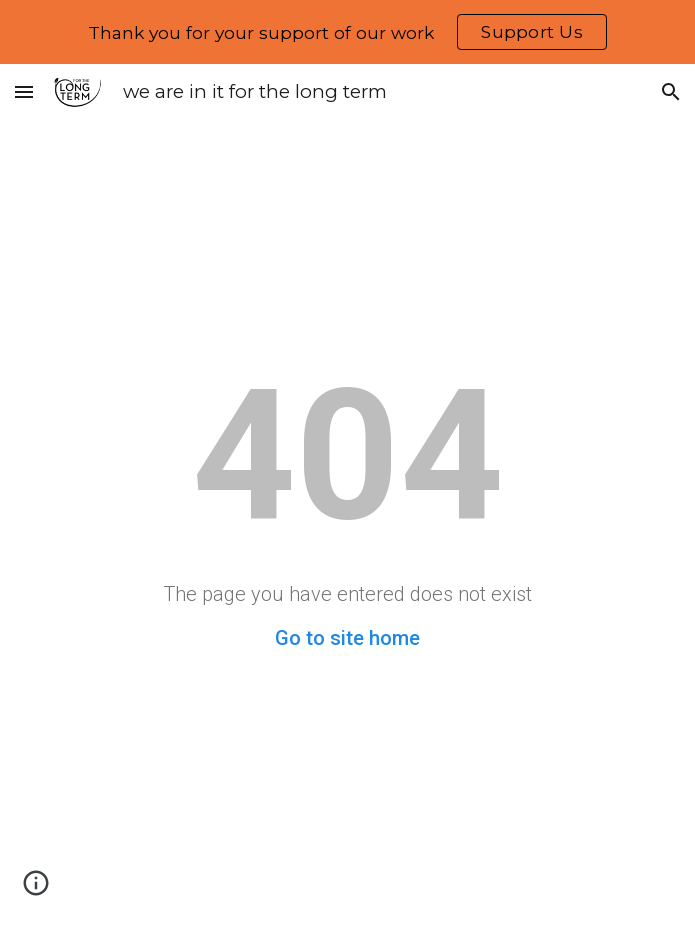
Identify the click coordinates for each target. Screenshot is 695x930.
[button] (24, 91)
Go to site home (347, 638)
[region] (347, 32)
